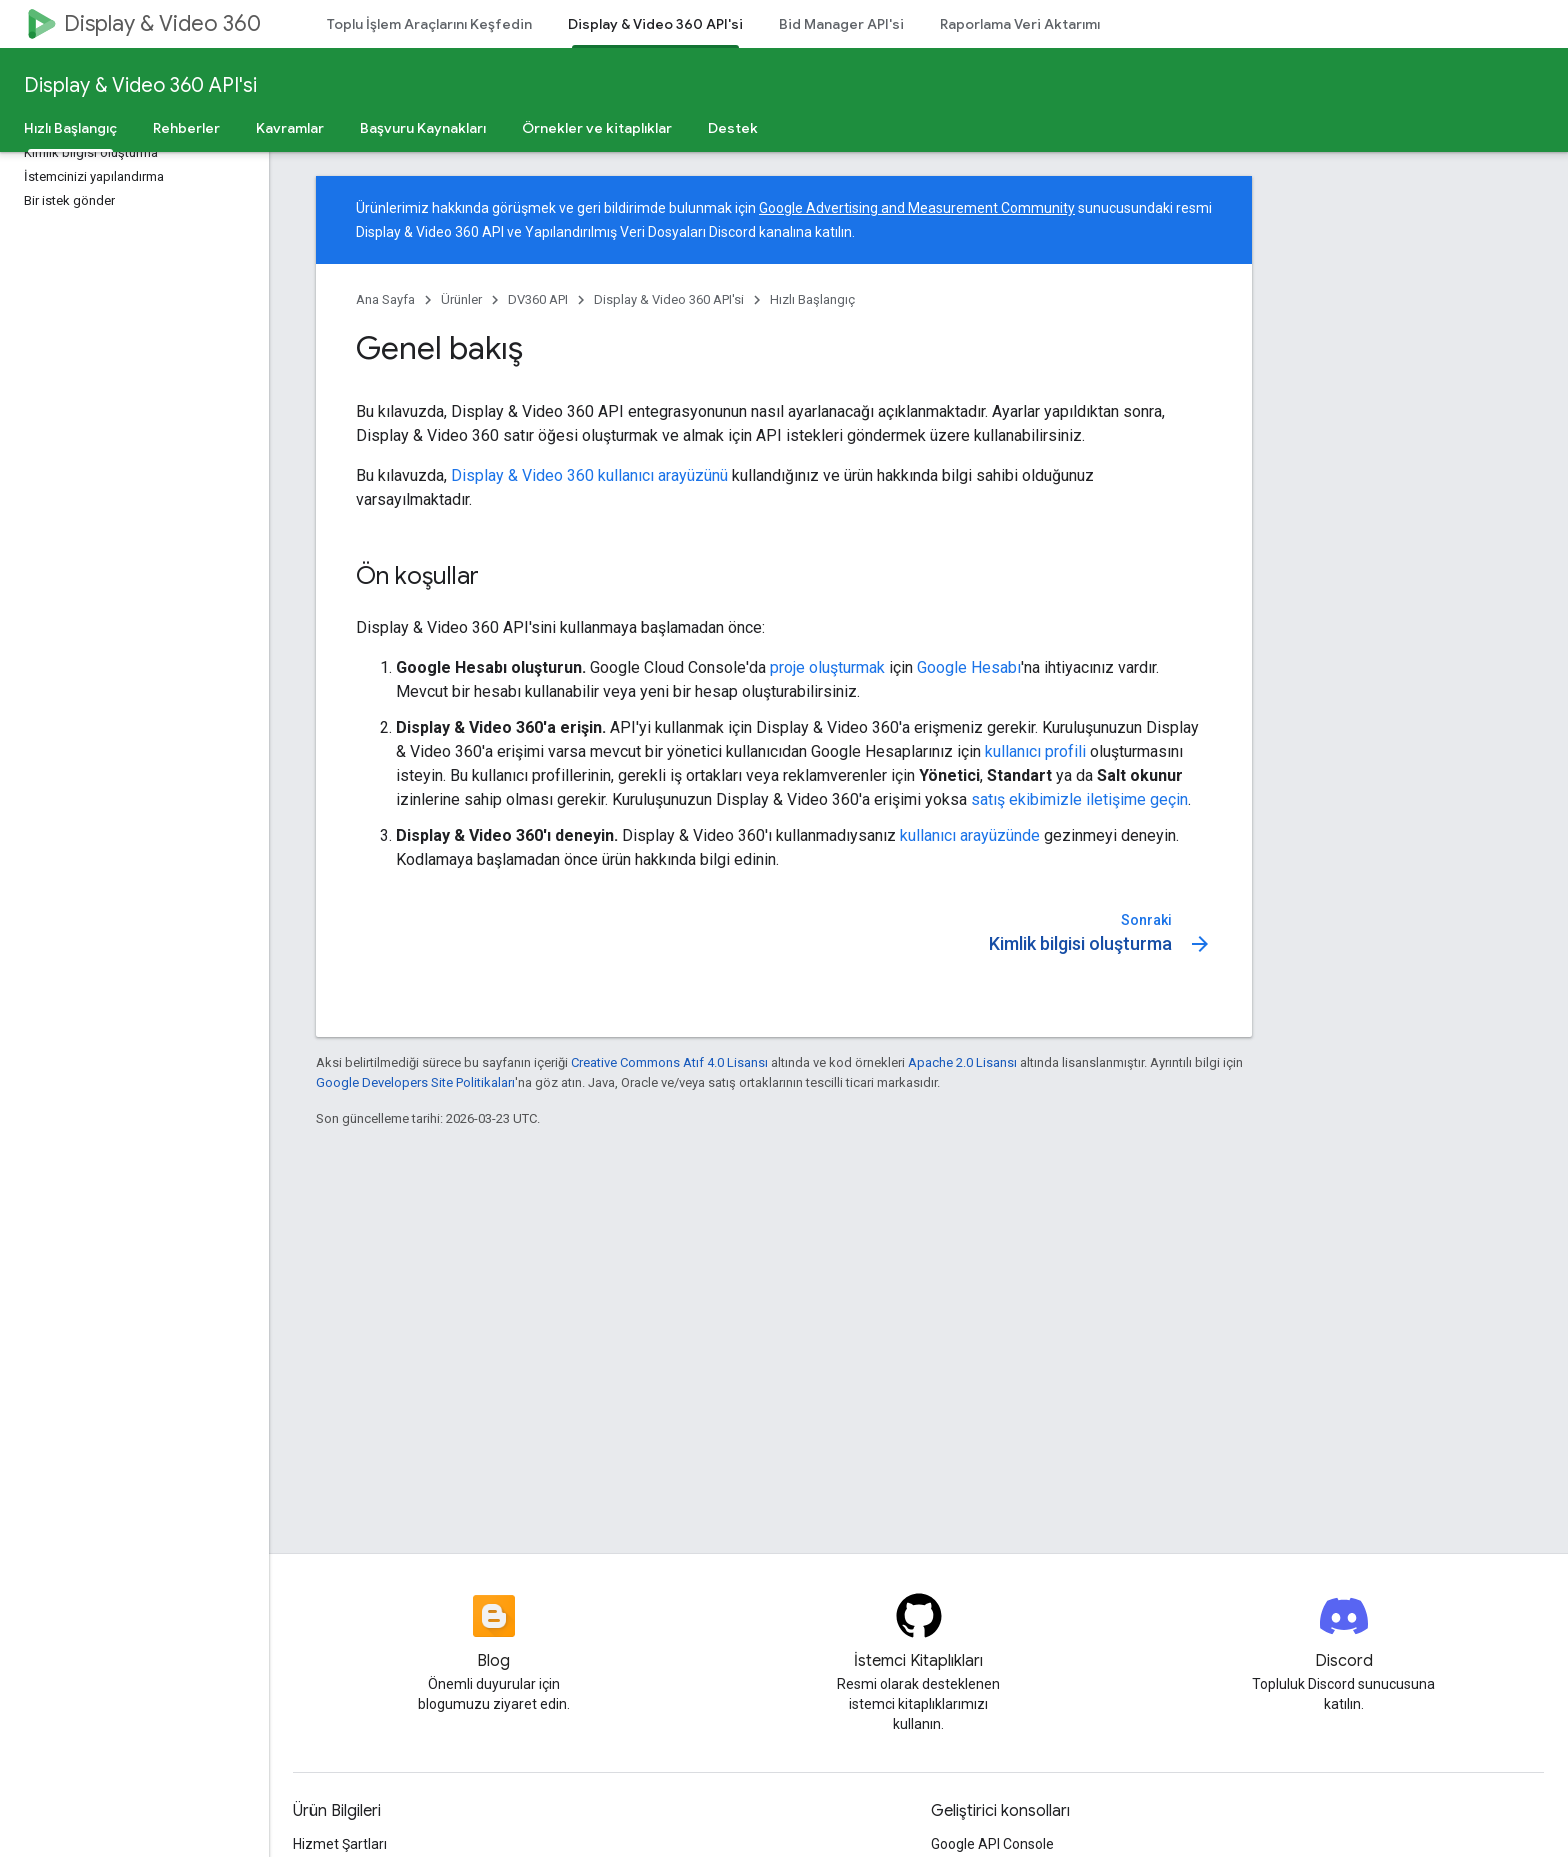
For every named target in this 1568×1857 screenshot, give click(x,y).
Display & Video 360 (162, 23)
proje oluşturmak (827, 667)
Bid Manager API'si (841, 24)
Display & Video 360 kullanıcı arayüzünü (589, 475)
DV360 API (538, 299)
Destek (733, 128)
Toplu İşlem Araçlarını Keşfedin (429, 24)
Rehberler (186, 128)
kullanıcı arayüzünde (970, 835)
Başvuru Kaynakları (423, 128)
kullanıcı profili (1035, 751)
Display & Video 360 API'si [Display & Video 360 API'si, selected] (655, 24)
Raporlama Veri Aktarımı (1020, 24)
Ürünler (461, 299)
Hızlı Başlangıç (812, 299)
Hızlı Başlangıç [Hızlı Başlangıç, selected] (70, 128)
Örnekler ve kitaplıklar (597, 128)
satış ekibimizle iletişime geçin (1079, 799)
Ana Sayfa (385, 299)
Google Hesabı (969, 667)
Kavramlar (290, 128)
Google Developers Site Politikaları (415, 1082)
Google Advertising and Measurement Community (917, 208)
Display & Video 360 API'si (140, 85)
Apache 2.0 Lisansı (962, 1062)
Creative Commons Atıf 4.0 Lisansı (669, 1062)
